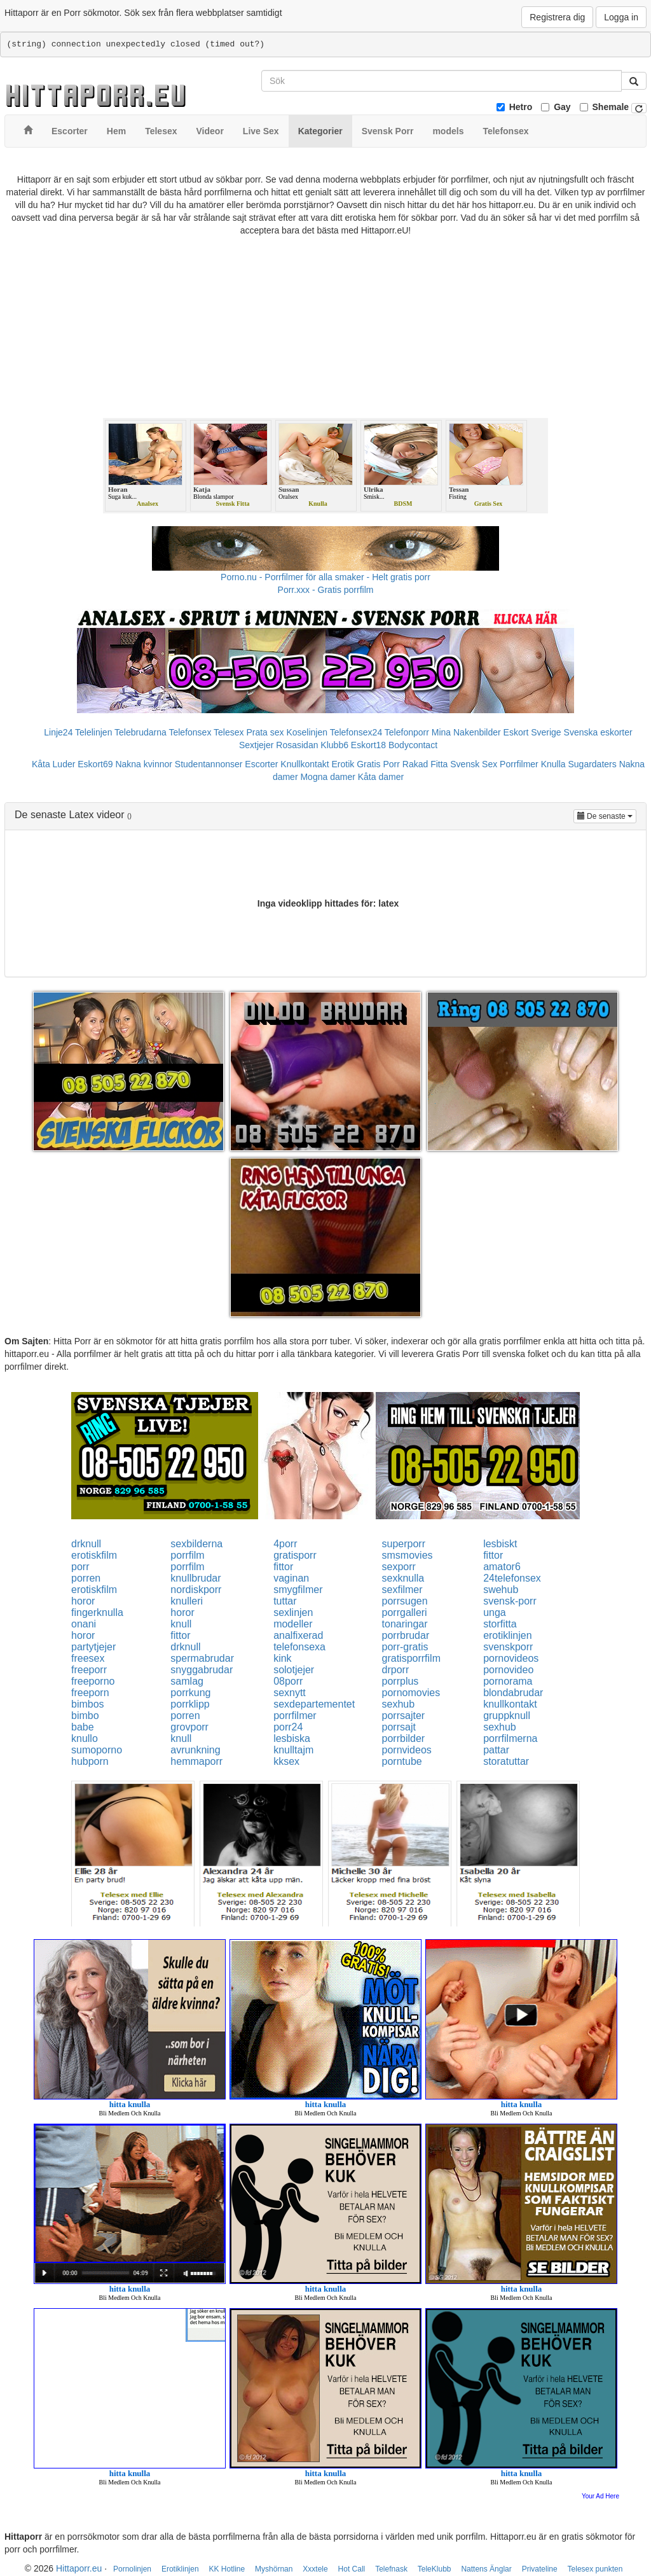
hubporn (90, 1761)
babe (82, 1727)
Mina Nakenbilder (466, 732)
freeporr (89, 1669)
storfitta (499, 1624)
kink (282, 1658)
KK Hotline (227, 2569)
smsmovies (407, 1555)
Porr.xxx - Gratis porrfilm (326, 590)
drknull (86, 1543)
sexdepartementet (314, 1704)
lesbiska (291, 1738)
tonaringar (405, 1624)
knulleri (186, 1601)
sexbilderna (196, 1543)
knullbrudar (195, 1578)
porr (80, 1566)
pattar (496, 1749)
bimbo (85, 1715)
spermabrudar (202, 1658)
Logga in (621, 17)
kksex (286, 1761)
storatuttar (506, 1761)
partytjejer (93, 1646)
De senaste (606, 815)
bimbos (87, 1704)
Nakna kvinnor (143, 764)
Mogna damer (327, 777)
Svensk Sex (473, 764)
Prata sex (265, 732)
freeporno (93, 1681)
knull (180, 1624)
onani (83, 1624)
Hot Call (352, 2569)
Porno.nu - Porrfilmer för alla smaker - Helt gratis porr (325, 577)
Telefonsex (189, 732)
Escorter (261, 764)
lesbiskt (500, 1543)
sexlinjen (293, 1612)
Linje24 (58, 732)
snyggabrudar (201, 1669)
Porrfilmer (519, 764)
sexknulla (403, 1578)
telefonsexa (299, 1646)
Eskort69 (95, 764)
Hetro (521, 107)
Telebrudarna (140, 732)
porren (85, 1578)
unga (494, 1612)
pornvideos (407, 1749)
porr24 (288, 1727)
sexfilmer (402, 1589)
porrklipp (189, 1704)
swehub (500, 1589)
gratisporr (295, 1555)
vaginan (291, 1578)
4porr (285, 1543)
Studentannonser (209, 764)
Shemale (611, 107)
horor (83, 1601)
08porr (288, 1681)
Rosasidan (297, 745)
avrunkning (195, 1749)
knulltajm (293, 1749)
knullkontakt (510, 1704)
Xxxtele (315, 2569)
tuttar (284, 1601)
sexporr (399, 1566)
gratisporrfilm (411, 1658)
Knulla (553, 764)
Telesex (228, 732)
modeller (292, 1624)
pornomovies (411, 1692)
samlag (186, 1681)
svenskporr (508, 1646)
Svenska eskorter (598, 732)
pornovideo (508, 1669)
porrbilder (403, 1738)
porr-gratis (405, 1646)
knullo (84, 1738)
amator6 (502, 1566)
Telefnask (391, 2569)
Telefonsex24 (356, 732)
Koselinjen (306, 732)
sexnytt (289, 1692)
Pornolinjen (132, 2569)
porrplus (400, 1681)
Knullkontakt (304, 764)
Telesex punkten (595, 2569)
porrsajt (399, 1727)
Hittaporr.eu (79, 2568)
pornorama (507, 1681)
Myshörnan (273, 2569)
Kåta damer (381, 777)
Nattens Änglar (486, 2569)
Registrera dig (557, 17)
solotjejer (293, 1669)
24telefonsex (512, 1578)
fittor (493, 1555)
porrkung (190, 1692)
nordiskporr (195, 1589)
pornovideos (510, 1658)
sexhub (398, 1704)
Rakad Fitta (425, 764)
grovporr (189, 1727)
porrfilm (187, 1555)
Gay (562, 107)
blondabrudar (513, 1692)
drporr (395, 1669)
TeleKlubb (434, 2569)
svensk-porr (510, 1601)
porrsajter (403, 1715)
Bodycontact (412, 745)
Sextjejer (256, 745)
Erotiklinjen (180, 2569)
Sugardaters (592, 764)
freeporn (90, 1692)
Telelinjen (93, 732)
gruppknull (506, 1715)
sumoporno (96, 1749)
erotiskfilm (94, 1555)
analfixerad (298, 1635)
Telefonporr (407, 732)
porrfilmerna (510, 1738)
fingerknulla (97, 1612)
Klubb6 (334, 745)
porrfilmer (295, 1715)
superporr (403, 1543)
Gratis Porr (378, 764)
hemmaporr (196, 1761)
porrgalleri (404, 1612)
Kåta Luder (54, 764)
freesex (87, 1658)
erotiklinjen (507, 1635)
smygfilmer (297, 1589)
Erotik (343, 764)
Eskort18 (368, 745)
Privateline (540, 2569)
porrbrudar (406, 1635)
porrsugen (405, 1601)
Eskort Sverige (532, 732)
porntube (402, 1761)
